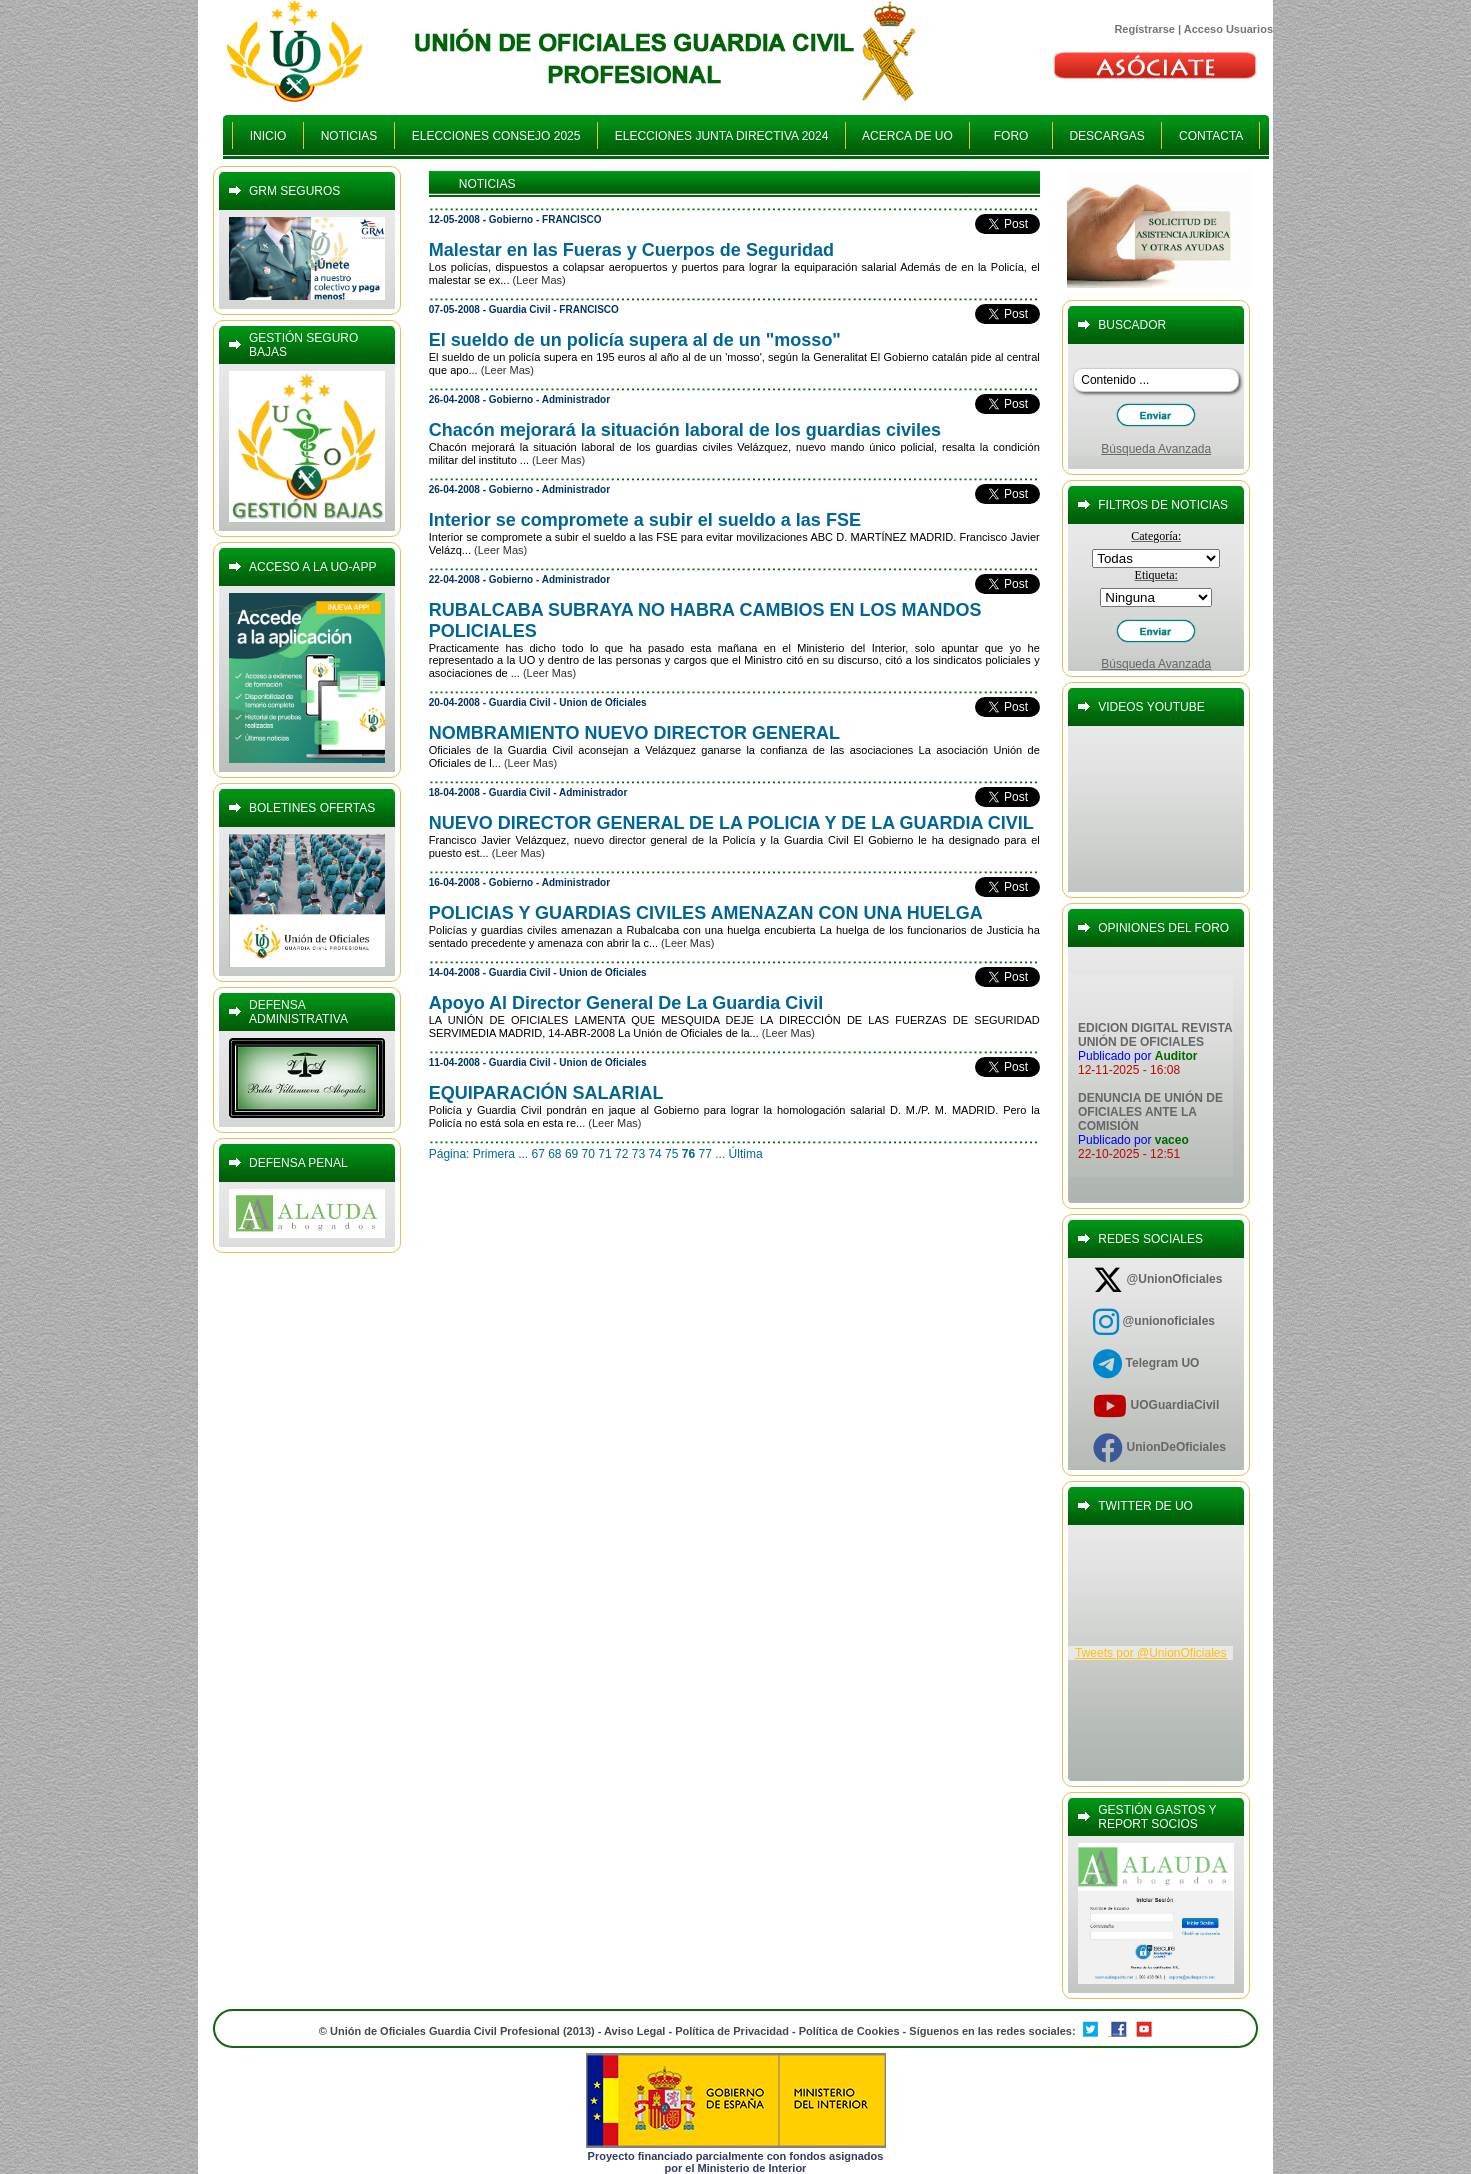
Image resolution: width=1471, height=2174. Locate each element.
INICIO (268, 136)
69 (571, 1154)
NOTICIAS (349, 136)
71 (604, 1154)
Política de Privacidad (732, 2031)
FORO (1010, 136)
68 (554, 1154)
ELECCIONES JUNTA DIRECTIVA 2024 (721, 136)
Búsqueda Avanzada (1156, 449)
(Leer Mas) (539, 280)
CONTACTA (1210, 136)
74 (654, 1154)
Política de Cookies (851, 2031)
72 (621, 1154)
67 (537, 1154)
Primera (494, 1154)
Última (746, 1154)
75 (671, 1154)
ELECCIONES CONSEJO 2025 (496, 136)
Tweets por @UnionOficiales (1151, 1653)
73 (638, 1154)
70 (588, 1154)
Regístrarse (1144, 29)
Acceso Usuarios (1228, 29)
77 (705, 1154)
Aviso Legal (634, 2031)
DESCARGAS (1107, 136)
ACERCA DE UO (907, 136)
